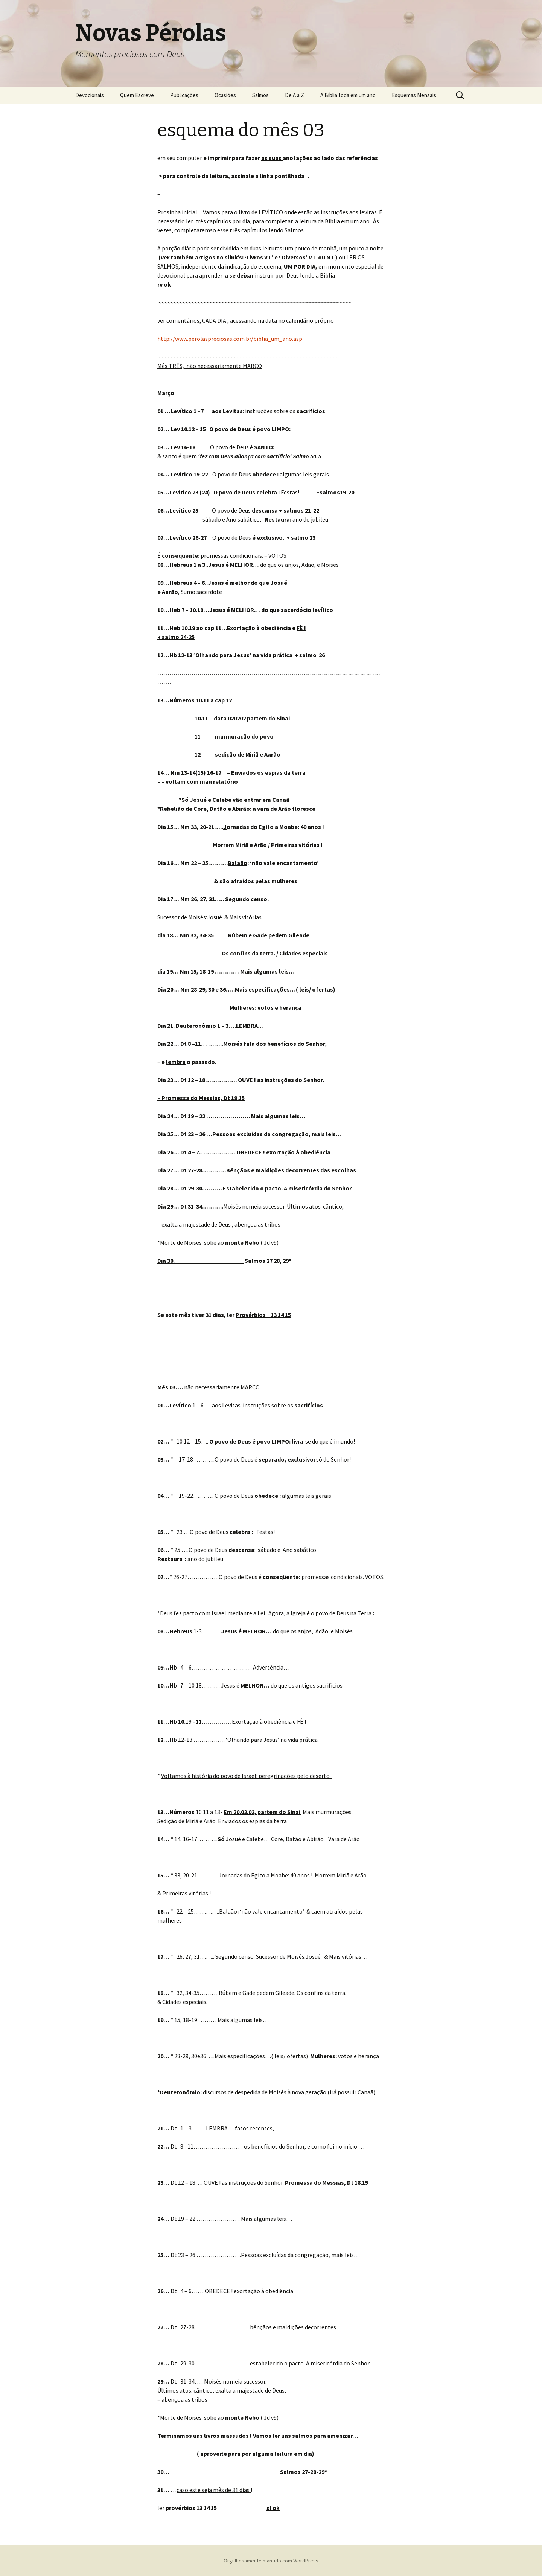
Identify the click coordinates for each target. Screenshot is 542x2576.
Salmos (260, 95)
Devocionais (89, 95)
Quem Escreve (137, 95)
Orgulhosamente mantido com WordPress (271, 2560)
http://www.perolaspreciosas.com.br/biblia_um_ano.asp (229, 338)
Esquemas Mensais (414, 95)
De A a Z (294, 95)
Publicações (184, 95)
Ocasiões (225, 95)
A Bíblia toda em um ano (348, 95)
